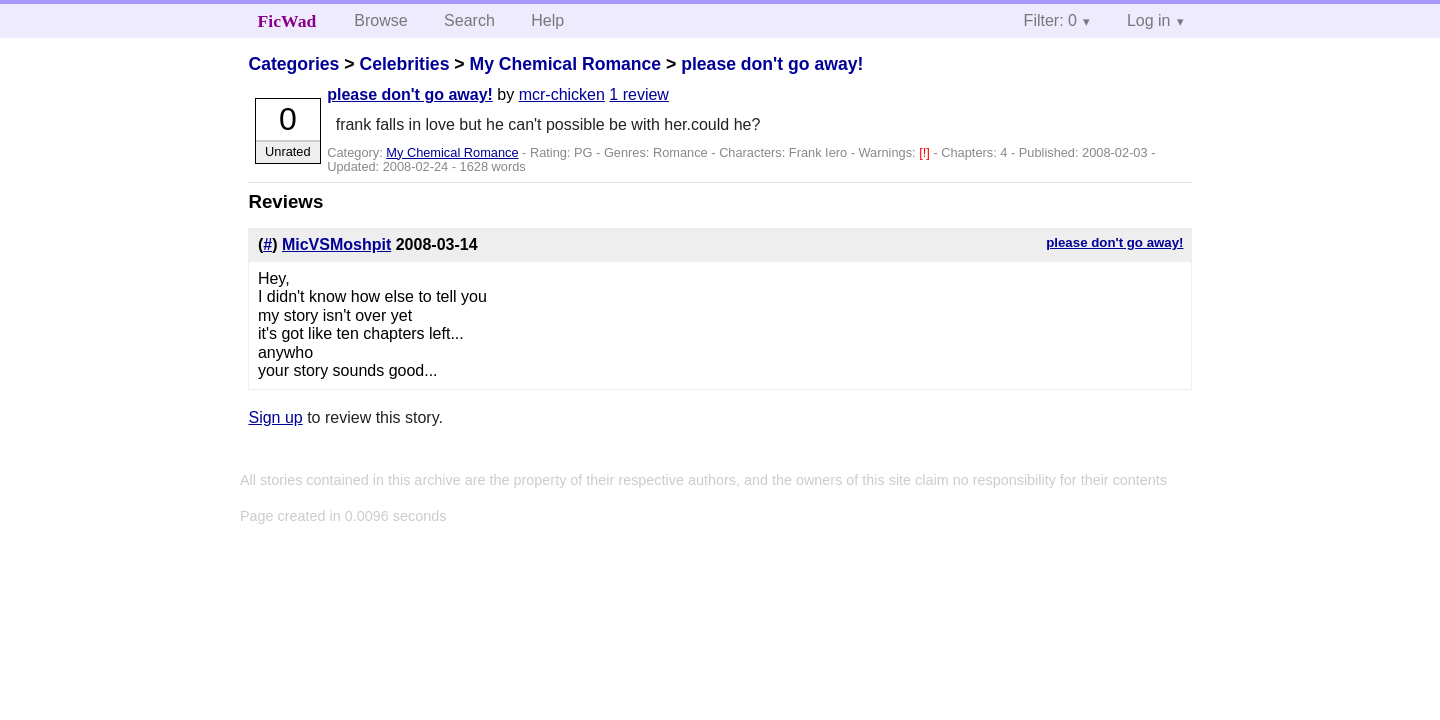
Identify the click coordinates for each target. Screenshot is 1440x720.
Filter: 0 (1050, 20)
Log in (1149, 20)
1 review (639, 94)
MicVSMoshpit (336, 244)
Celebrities (404, 64)
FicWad (287, 21)
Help (547, 20)
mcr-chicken (562, 94)
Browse (380, 20)
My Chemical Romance (565, 64)
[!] (926, 152)
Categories (293, 64)
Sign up (275, 417)
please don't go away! (772, 64)
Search (469, 20)
